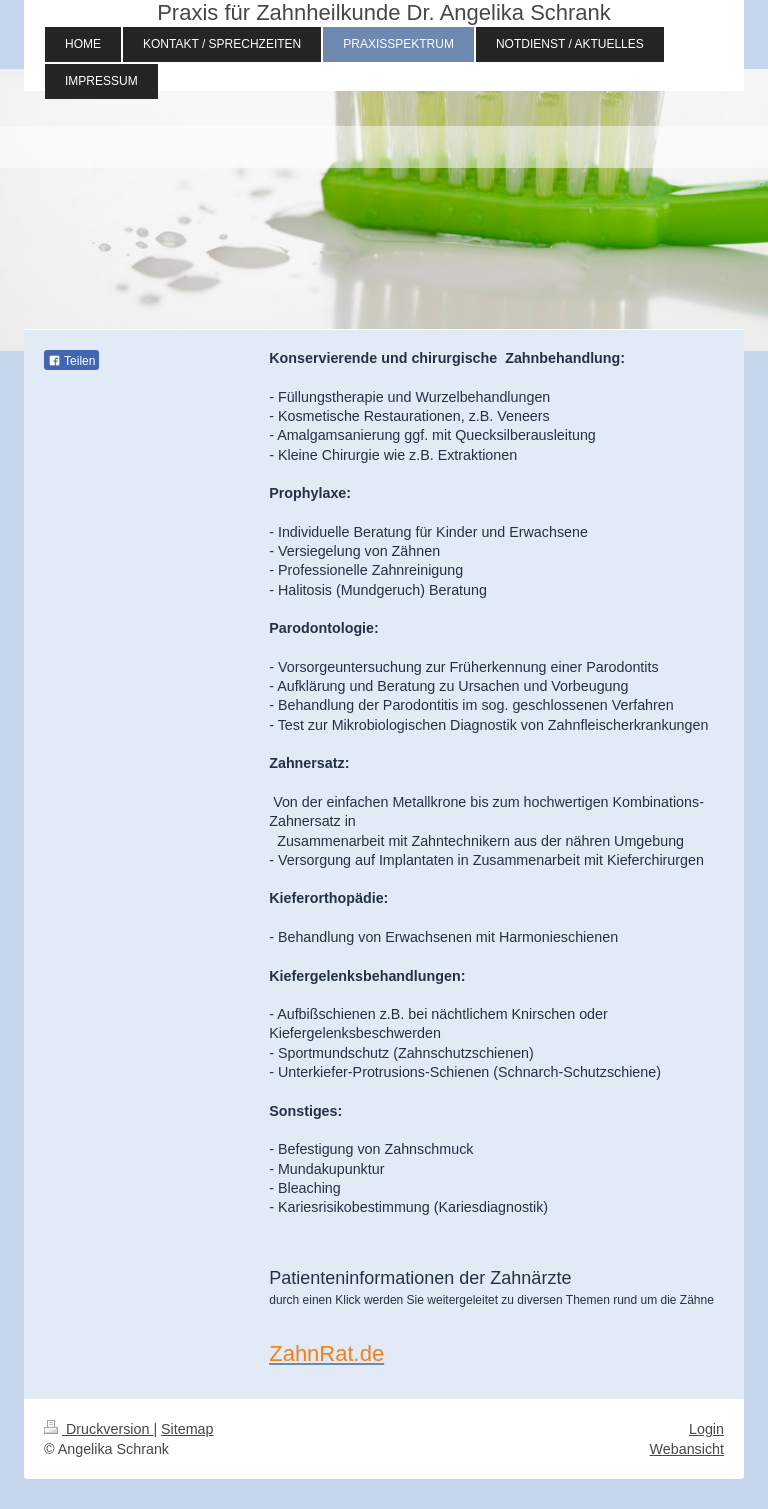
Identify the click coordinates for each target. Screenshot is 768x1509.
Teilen (71, 361)
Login (706, 1429)
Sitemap (187, 1429)
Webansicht (687, 1449)
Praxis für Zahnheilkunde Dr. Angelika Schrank (384, 12)
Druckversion (98, 1429)
